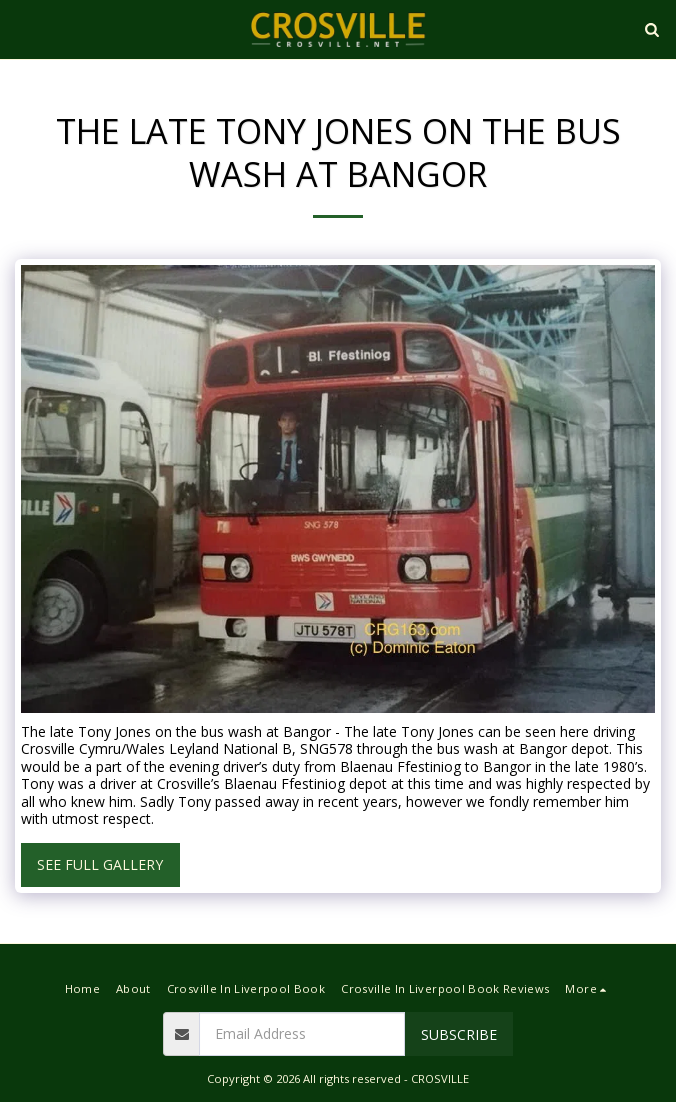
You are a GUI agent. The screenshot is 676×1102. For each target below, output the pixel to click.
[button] (22, 28)
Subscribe (459, 1034)
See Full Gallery (100, 864)
